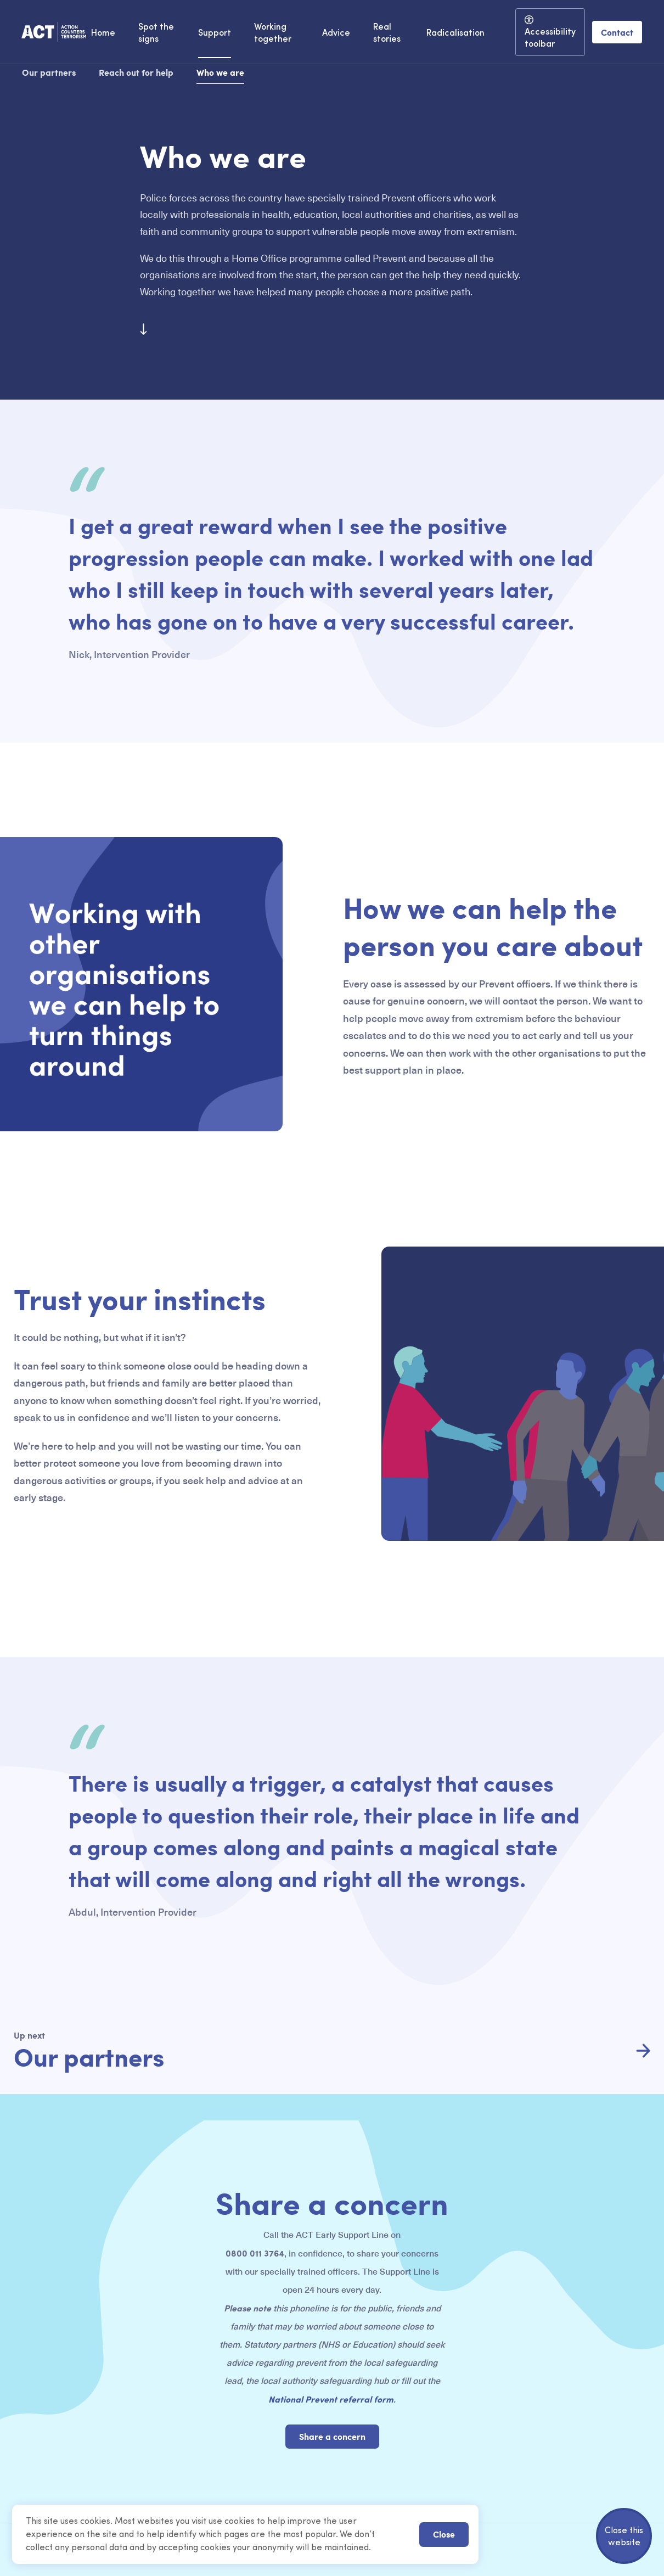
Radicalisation (455, 33)
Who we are (220, 72)
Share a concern (332, 2436)
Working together (272, 33)
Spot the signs (156, 33)
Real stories (387, 33)
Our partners (49, 72)
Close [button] (444, 2534)
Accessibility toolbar (550, 38)
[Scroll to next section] (143, 333)
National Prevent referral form (330, 2399)
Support (214, 33)
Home (103, 33)
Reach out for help (136, 72)
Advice (336, 33)
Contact (617, 32)
